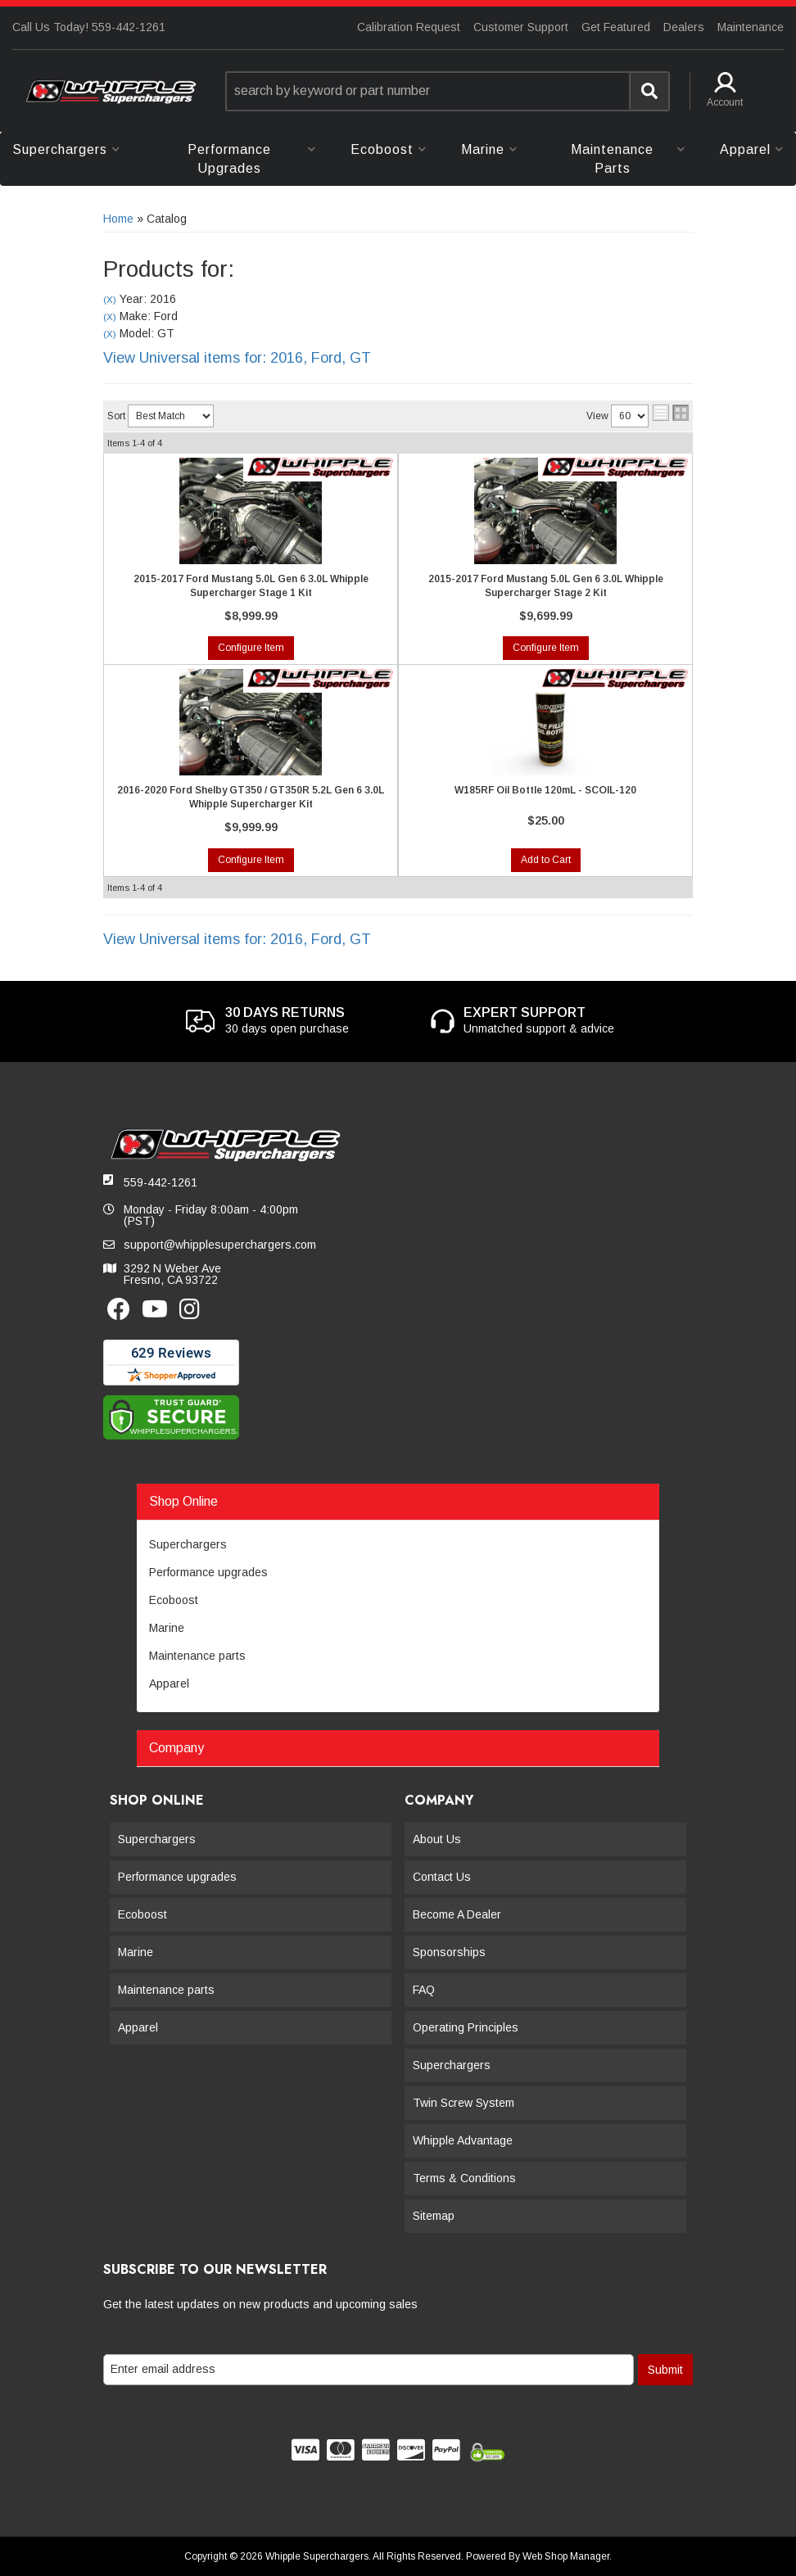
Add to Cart (546, 859)
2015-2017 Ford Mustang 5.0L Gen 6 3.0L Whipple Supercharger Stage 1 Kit (251, 586)
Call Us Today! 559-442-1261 (88, 27)
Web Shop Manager (565, 2556)
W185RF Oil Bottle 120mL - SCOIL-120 (545, 790)
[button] (448, 91)
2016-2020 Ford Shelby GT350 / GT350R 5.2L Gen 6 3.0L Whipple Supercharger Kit (250, 797)
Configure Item (251, 647)
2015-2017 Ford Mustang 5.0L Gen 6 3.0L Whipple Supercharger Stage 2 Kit (545, 586)
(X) (109, 299)
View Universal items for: (237, 358)
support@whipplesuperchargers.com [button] (220, 1244)
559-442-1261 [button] (160, 1182)
